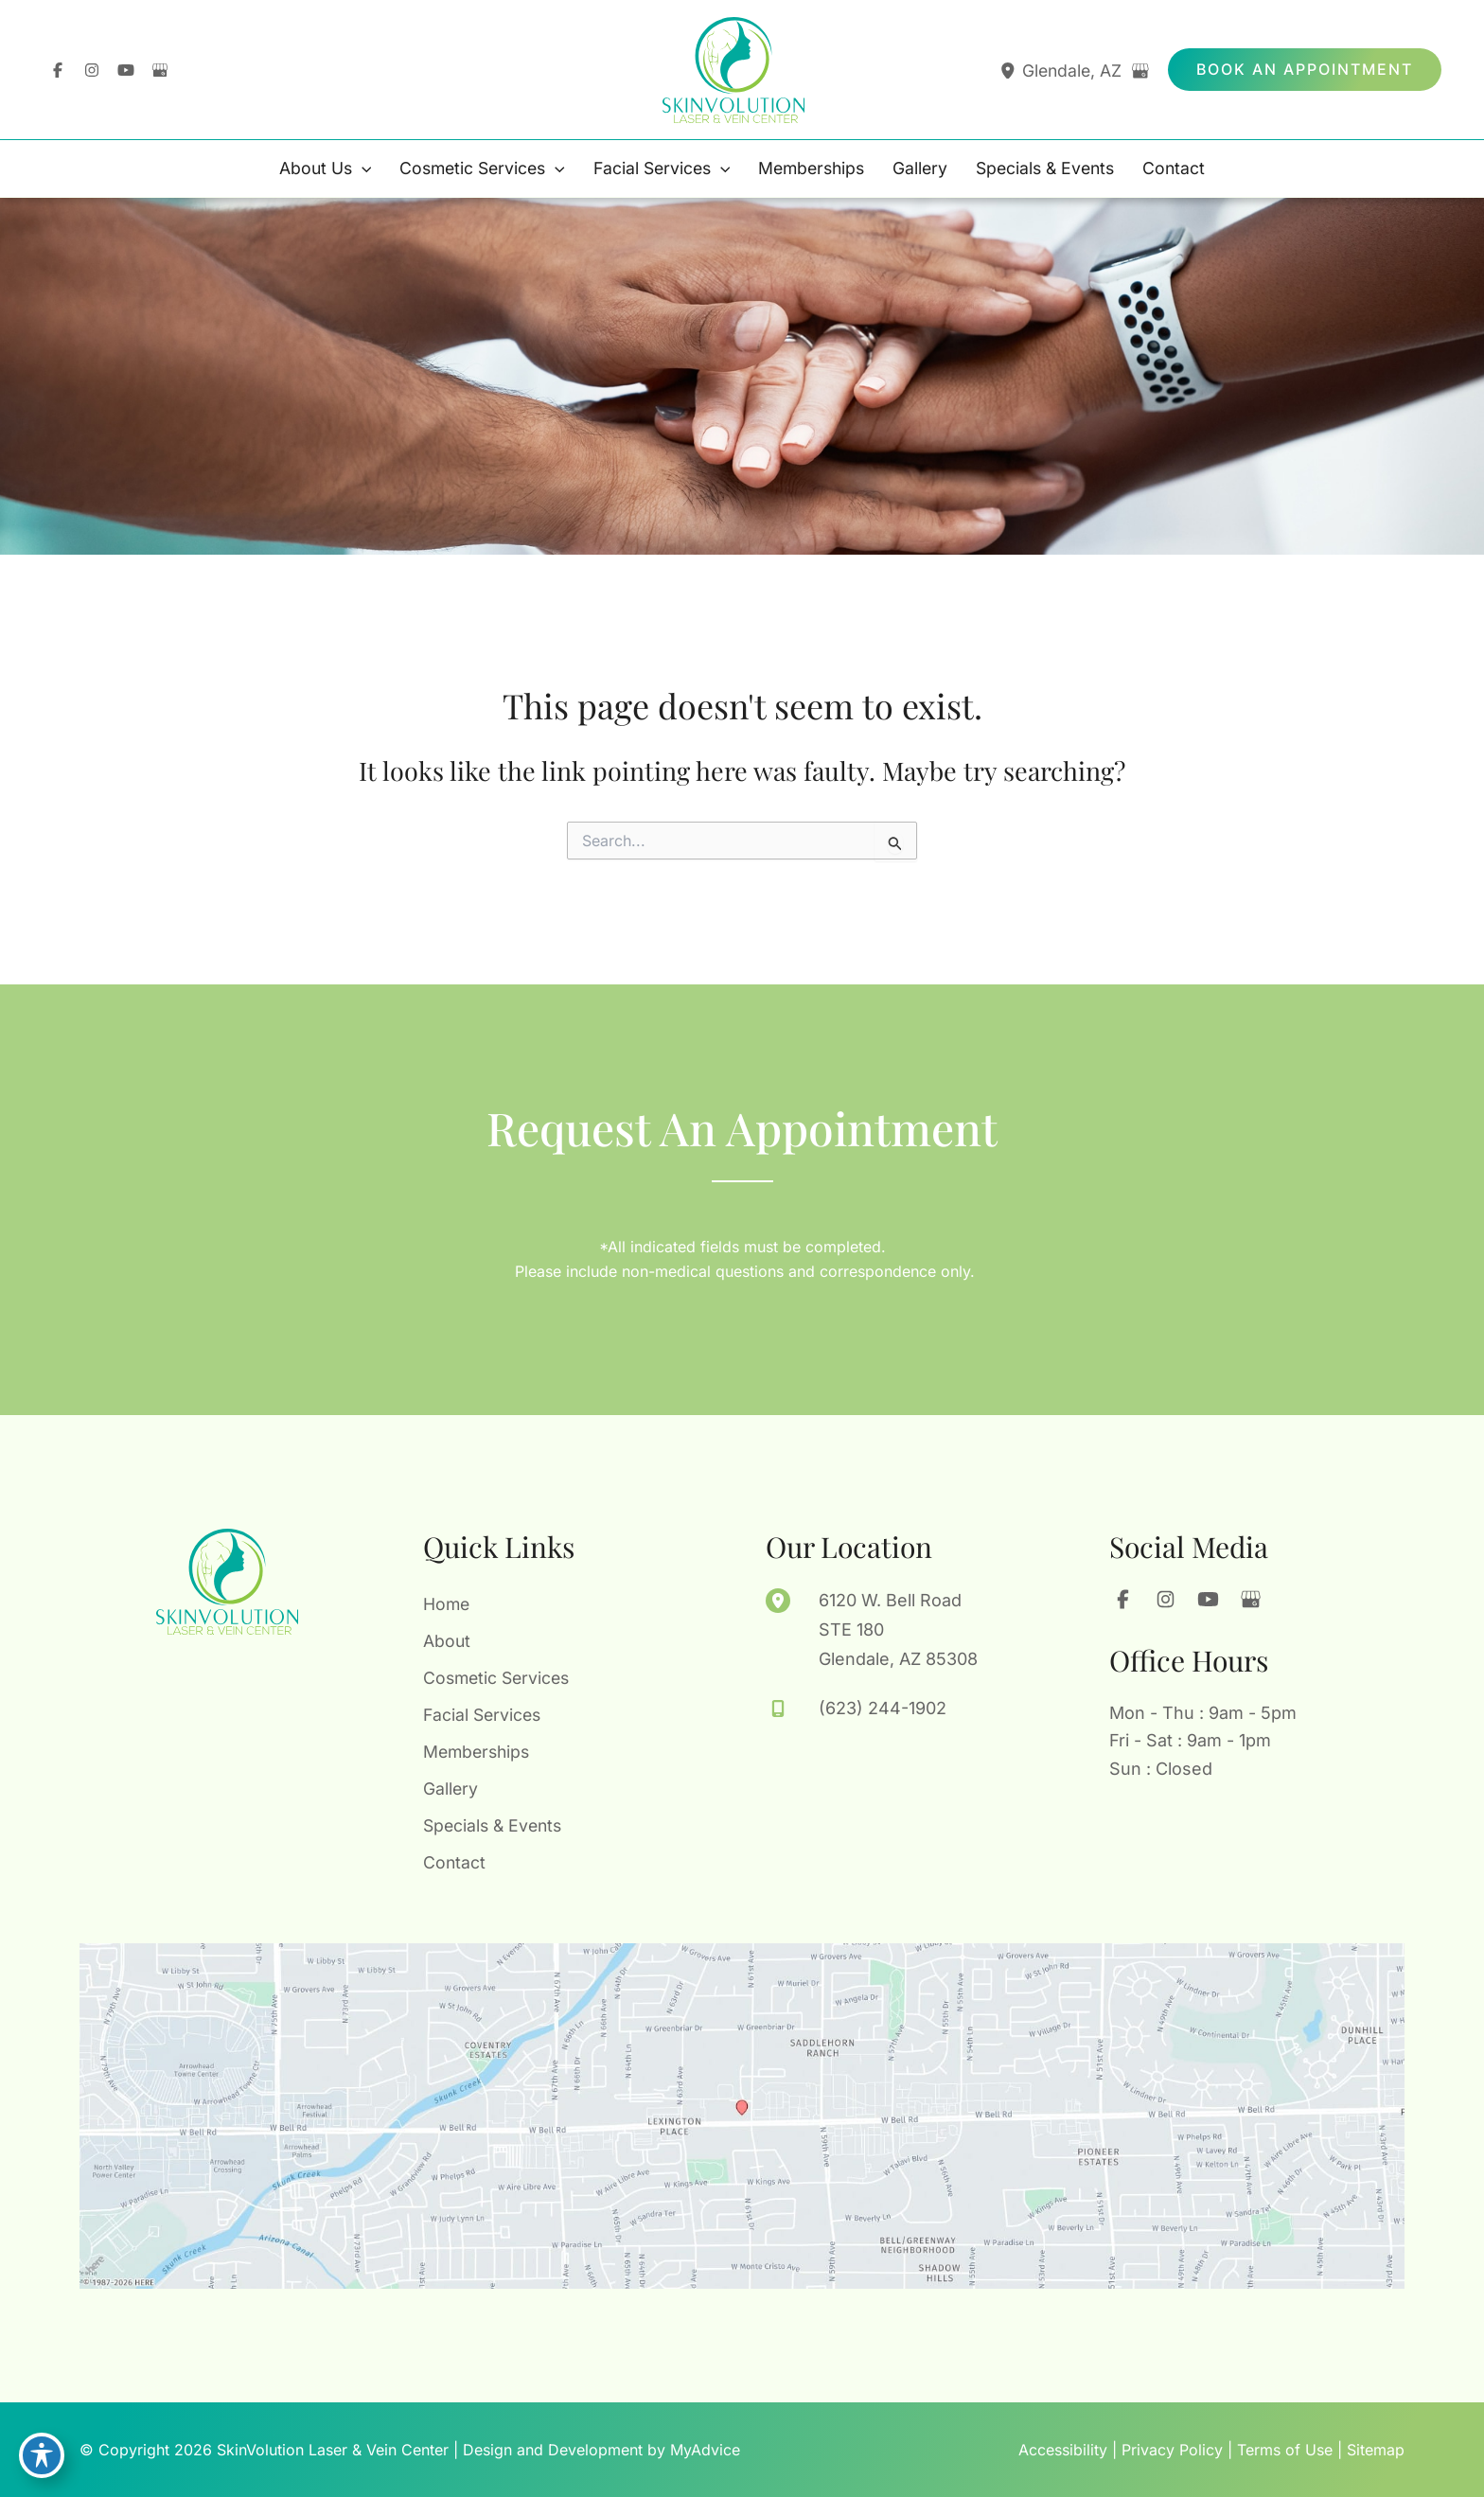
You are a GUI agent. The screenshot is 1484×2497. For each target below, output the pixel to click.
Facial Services (484, 1712)
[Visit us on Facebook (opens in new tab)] (58, 70)
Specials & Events (495, 1824)
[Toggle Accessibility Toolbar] (41, 2455)
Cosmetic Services (499, 1674)
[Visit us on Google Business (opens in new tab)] (160, 70)
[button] (1304, 70)
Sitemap (1375, 2449)
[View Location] (1007, 70)
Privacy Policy (1172, 2449)
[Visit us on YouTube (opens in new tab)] (126, 70)
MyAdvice (705, 2449)
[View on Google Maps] (1140, 71)
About (447, 1637)
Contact (454, 1862)
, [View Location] (1072, 70)
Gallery (451, 1787)
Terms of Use (1285, 2449)
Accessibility (1062, 2449)
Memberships (479, 1750)
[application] (350, 169)
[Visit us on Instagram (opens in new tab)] (92, 70)
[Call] (856, 1704)
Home (447, 1599)
